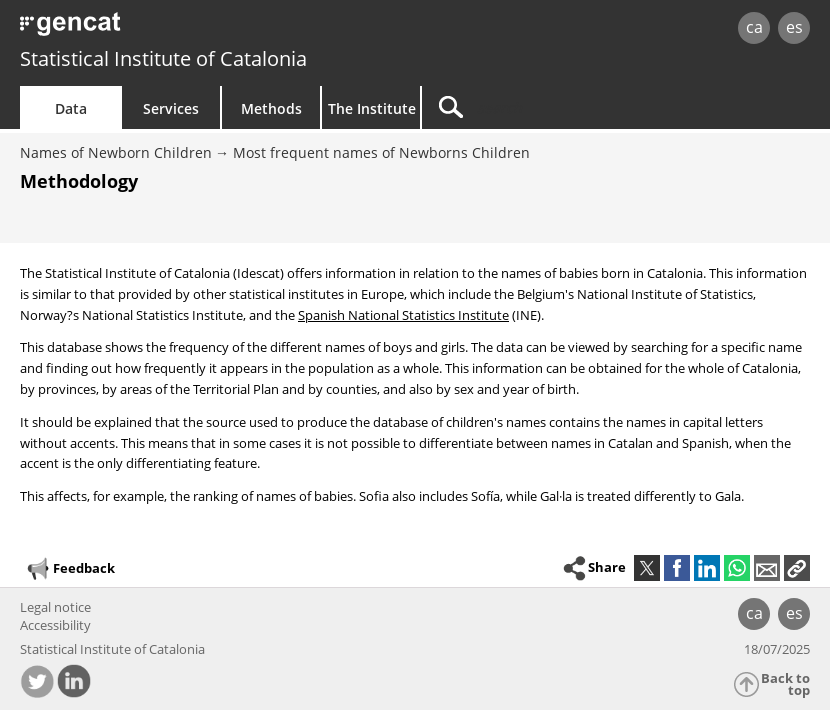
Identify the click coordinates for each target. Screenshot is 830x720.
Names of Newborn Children (116, 152)
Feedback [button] (70, 569)
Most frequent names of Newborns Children (381, 152)
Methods (271, 108)
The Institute (372, 108)
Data (71, 108)
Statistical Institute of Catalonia (163, 58)
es (794, 27)
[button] (797, 568)
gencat (178, 29)
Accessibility (55, 625)
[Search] (547, 107)
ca (754, 27)
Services (171, 108)
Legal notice (55, 607)
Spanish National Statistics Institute (403, 315)
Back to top (785, 684)
